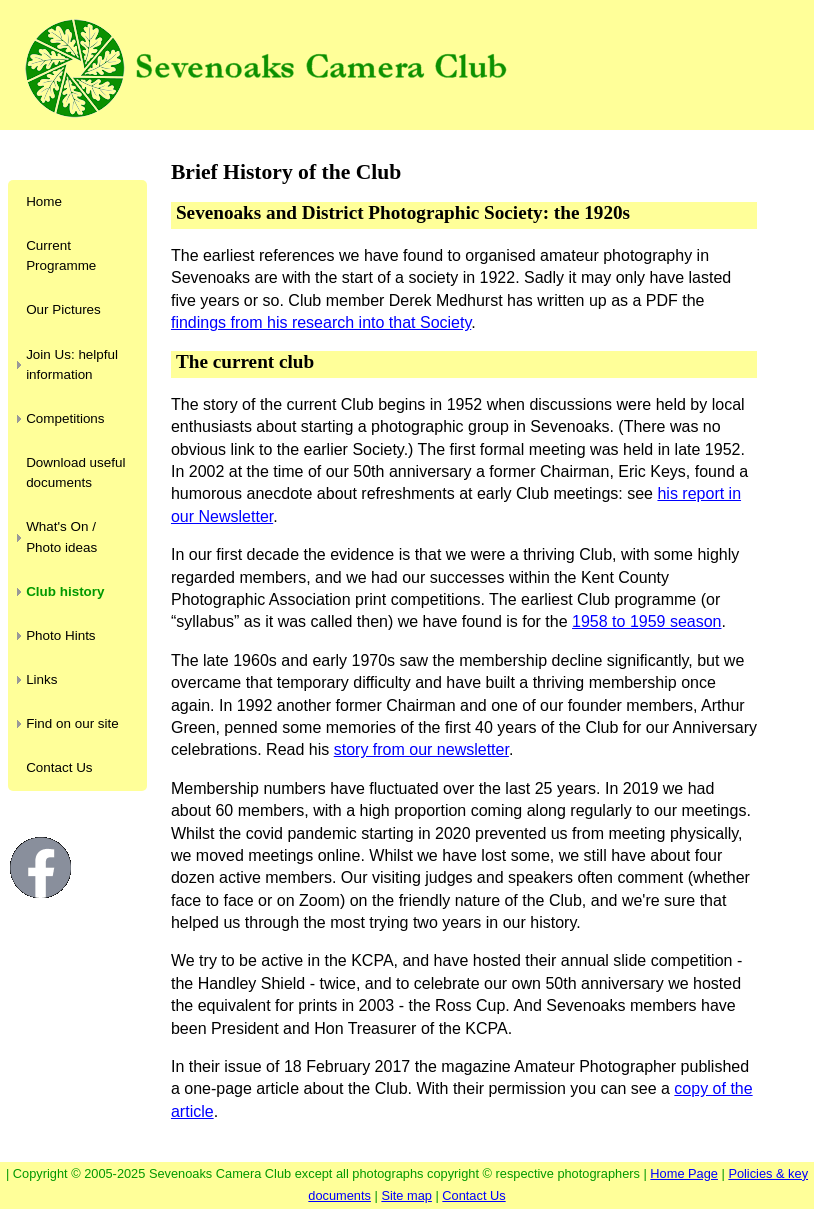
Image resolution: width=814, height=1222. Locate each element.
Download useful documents (75, 472)
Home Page (684, 1173)
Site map (406, 1195)
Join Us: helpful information (72, 364)
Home (44, 201)
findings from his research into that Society (321, 322)
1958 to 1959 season (646, 621)
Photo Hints (60, 635)
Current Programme (61, 255)
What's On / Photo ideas (61, 536)
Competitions (65, 418)
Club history (65, 591)
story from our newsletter (421, 749)
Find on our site (72, 723)
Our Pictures (63, 309)
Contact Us (59, 767)
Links (41, 679)
